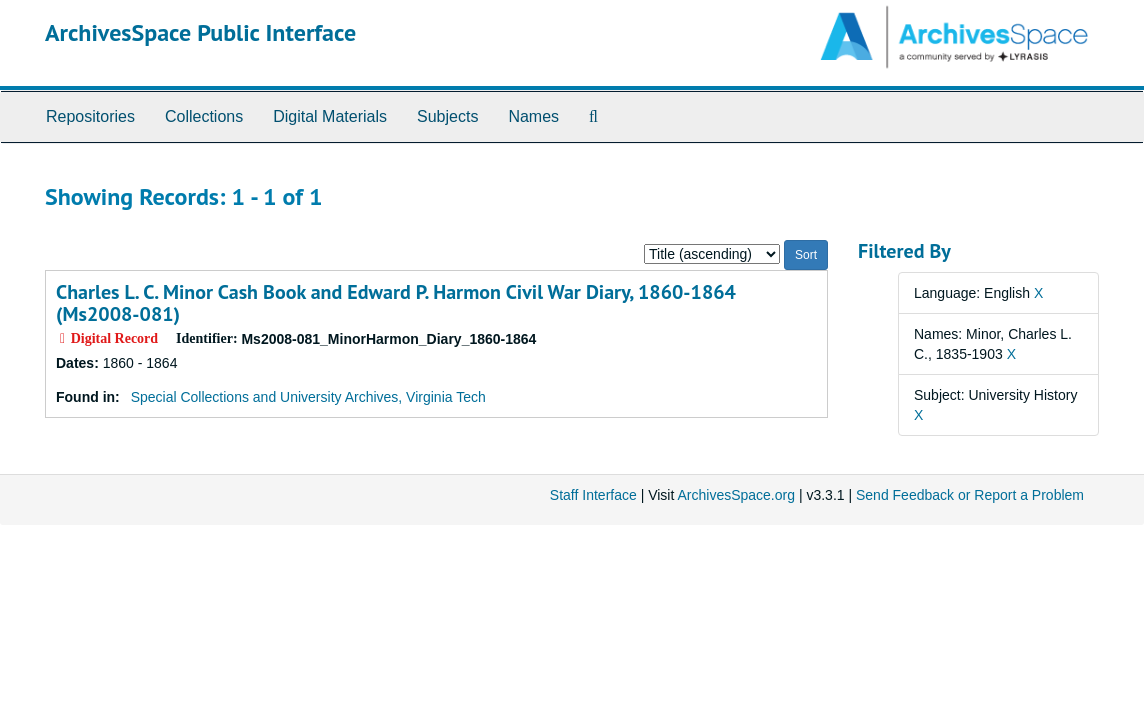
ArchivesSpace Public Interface (200, 32)
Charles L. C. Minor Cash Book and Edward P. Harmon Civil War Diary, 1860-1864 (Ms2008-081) (396, 303)
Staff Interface (593, 495)
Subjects (447, 116)
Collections (204, 116)
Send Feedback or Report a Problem (970, 495)
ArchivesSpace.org (736, 495)
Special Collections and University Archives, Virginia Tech (308, 397)
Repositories (90, 116)
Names (533, 116)
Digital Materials (330, 116)
